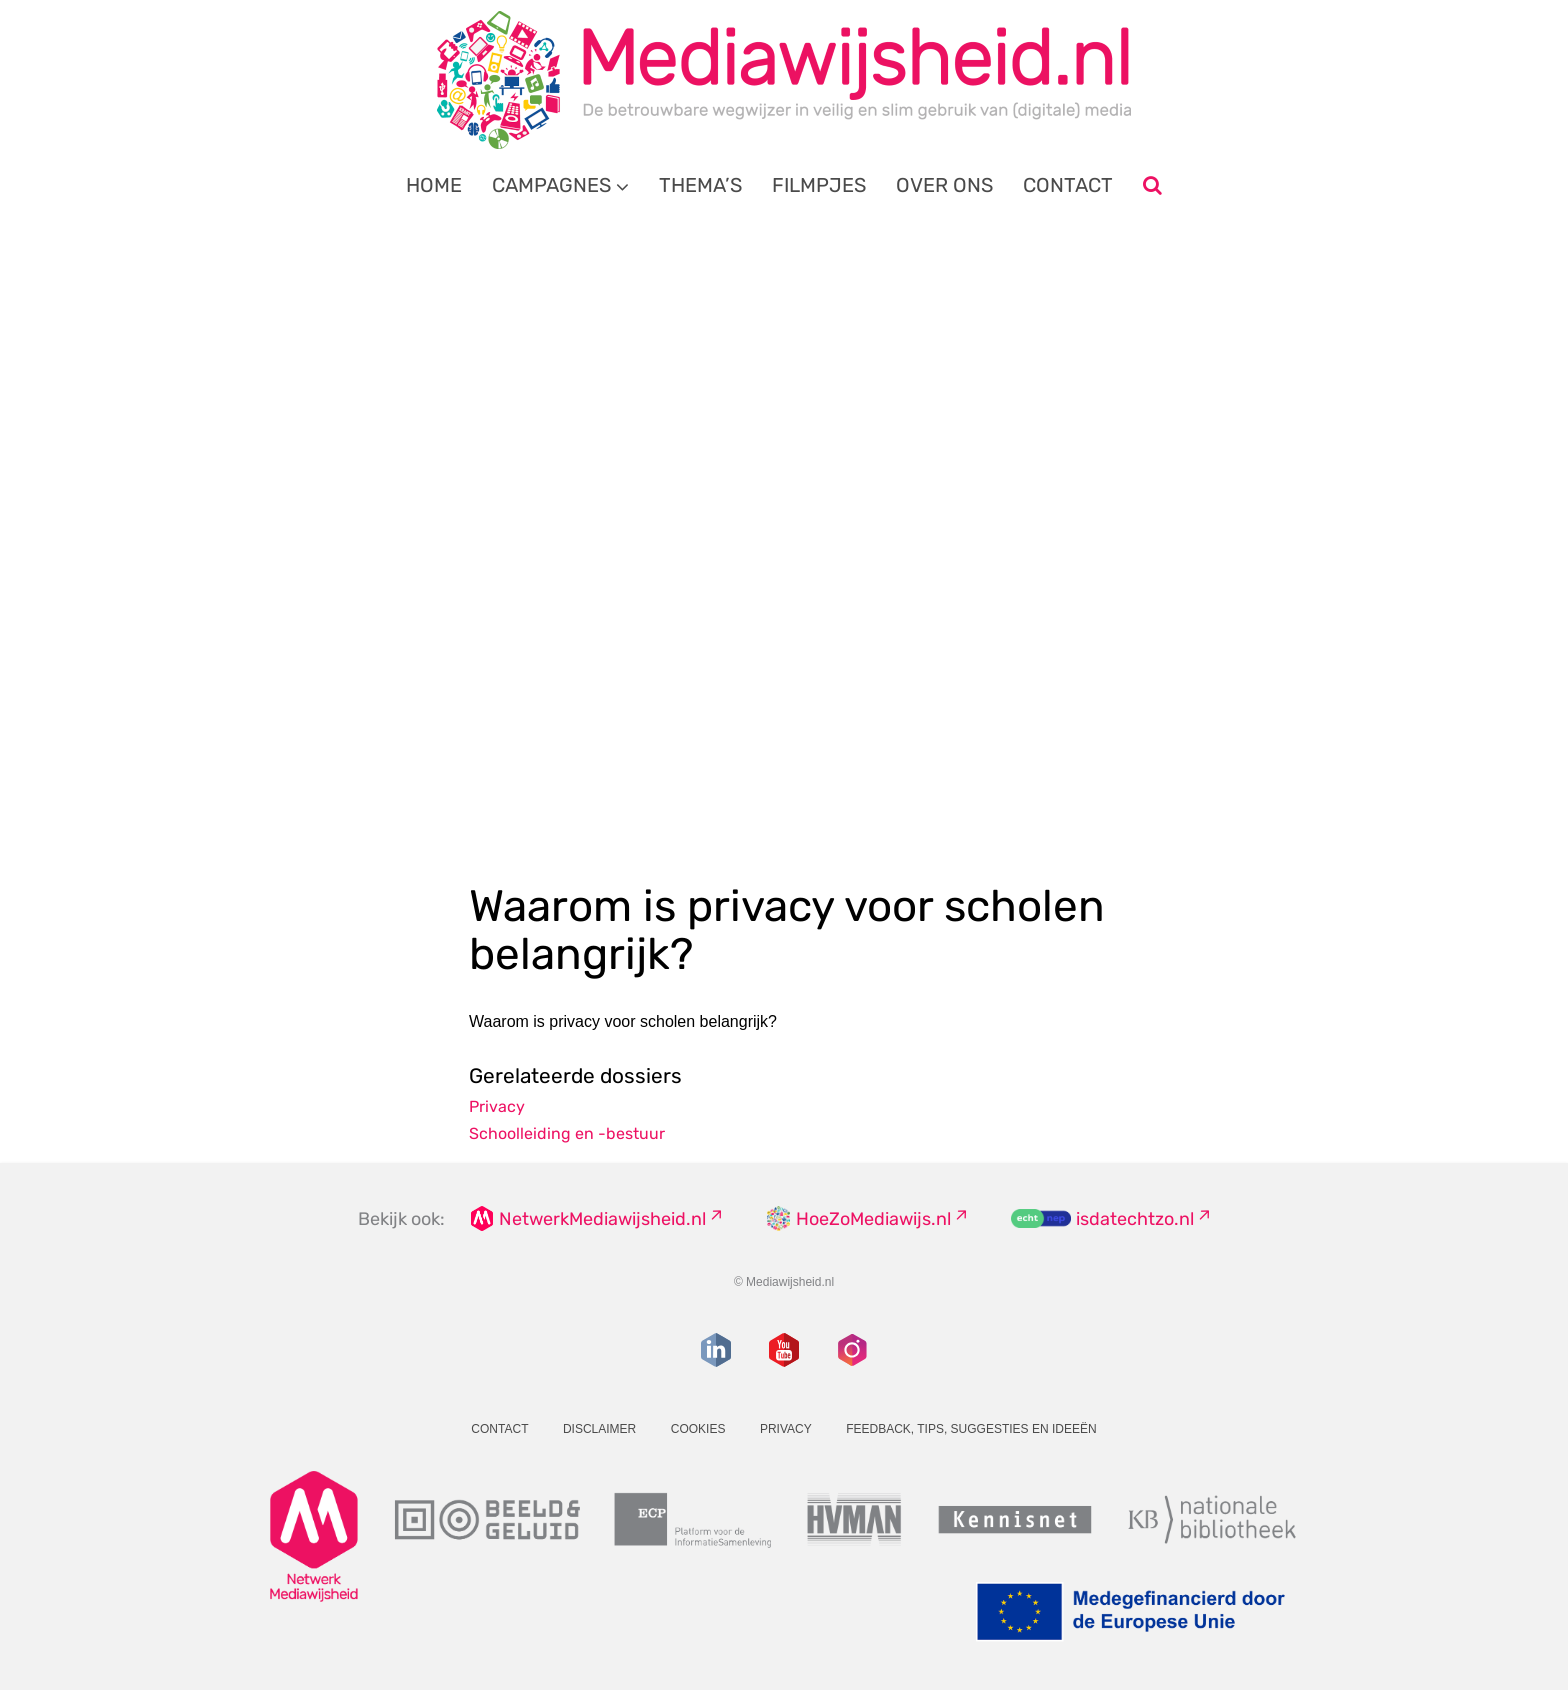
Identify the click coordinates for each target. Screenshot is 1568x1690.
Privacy (497, 1106)
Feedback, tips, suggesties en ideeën (971, 1429)
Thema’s (700, 185)
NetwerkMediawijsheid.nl (602, 1219)
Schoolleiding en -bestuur (567, 1133)
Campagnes (551, 185)
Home (434, 185)
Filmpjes (819, 185)
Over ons (944, 185)
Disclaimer (599, 1429)
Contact (1068, 185)
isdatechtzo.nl (1135, 1219)
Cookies (698, 1429)
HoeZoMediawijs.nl (873, 1219)
